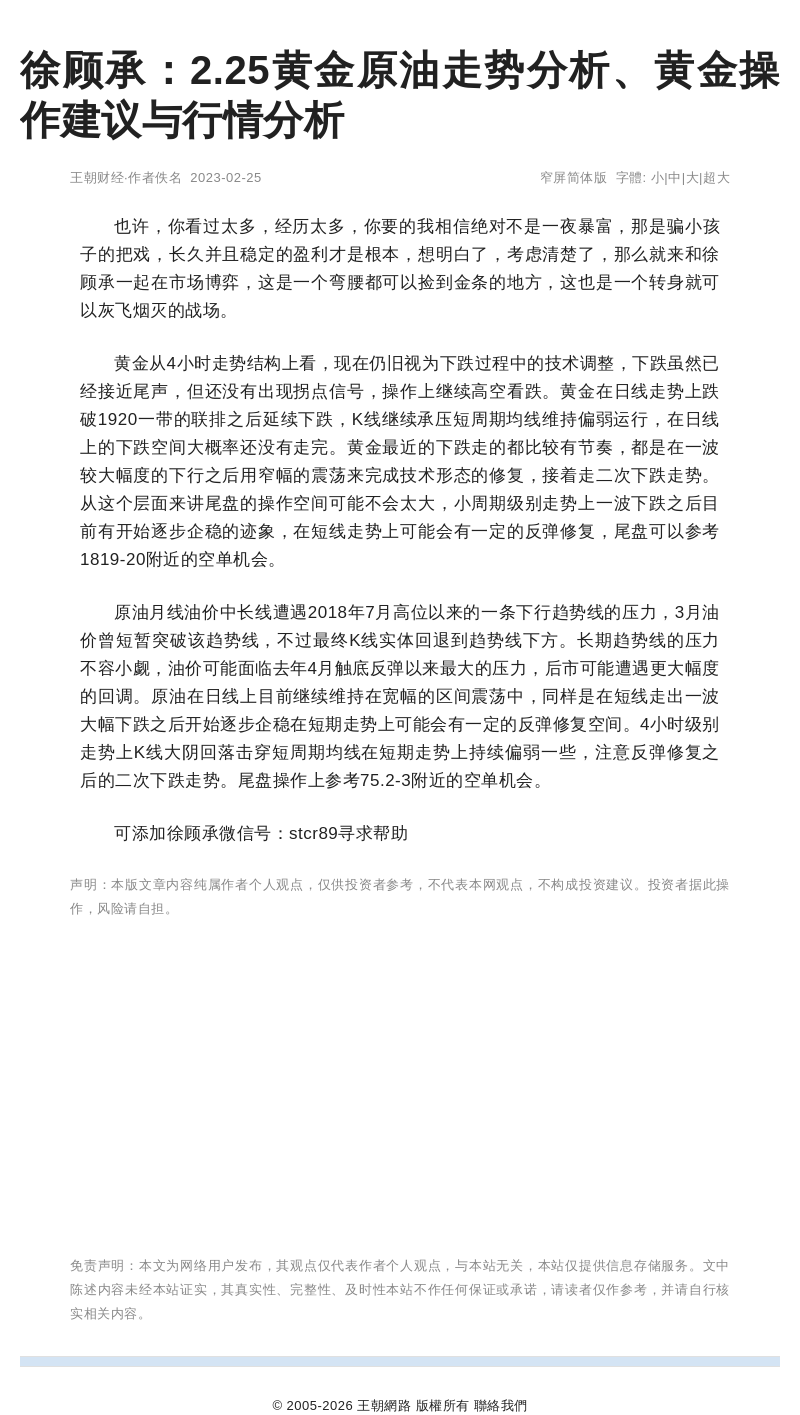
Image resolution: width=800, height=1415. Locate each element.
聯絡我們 (501, 1405)
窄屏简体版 (574, 177)
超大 (716, 177)
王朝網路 (384, 1405)
